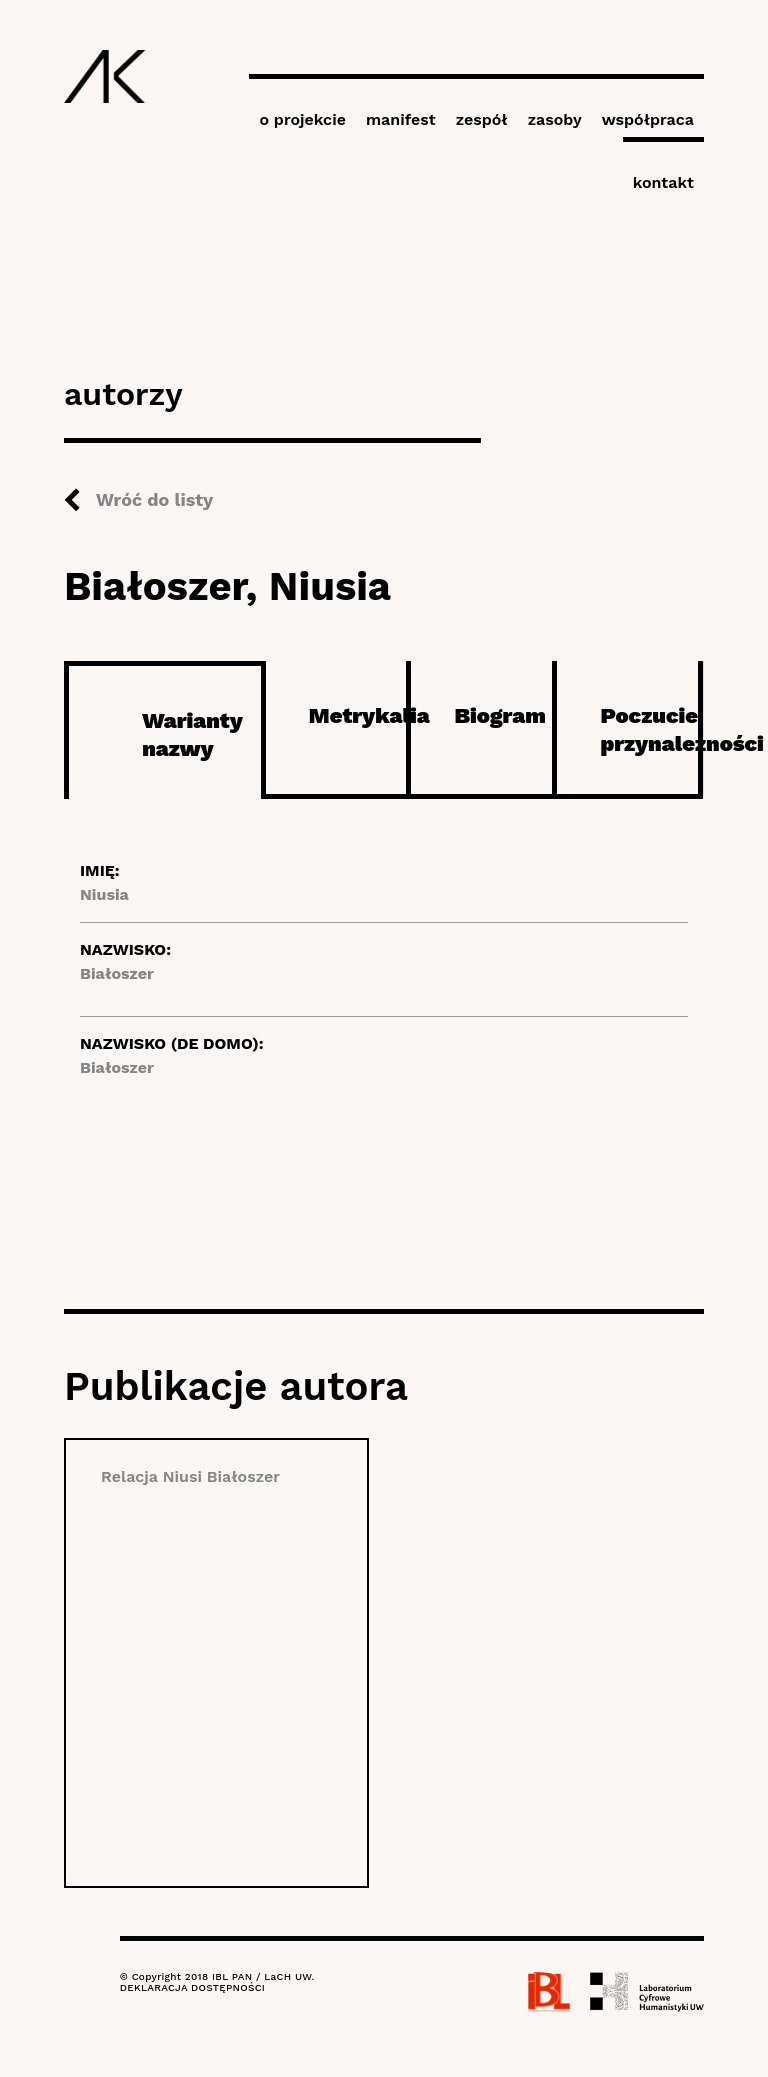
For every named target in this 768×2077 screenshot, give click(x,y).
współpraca (648, 119)
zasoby (555, 119)
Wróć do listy (154, 499)
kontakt (663, 182)
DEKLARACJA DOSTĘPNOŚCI (192, 1987)
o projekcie (302, 119)
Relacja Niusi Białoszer (190, 1476)
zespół (482, 119)
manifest (401, 119)
